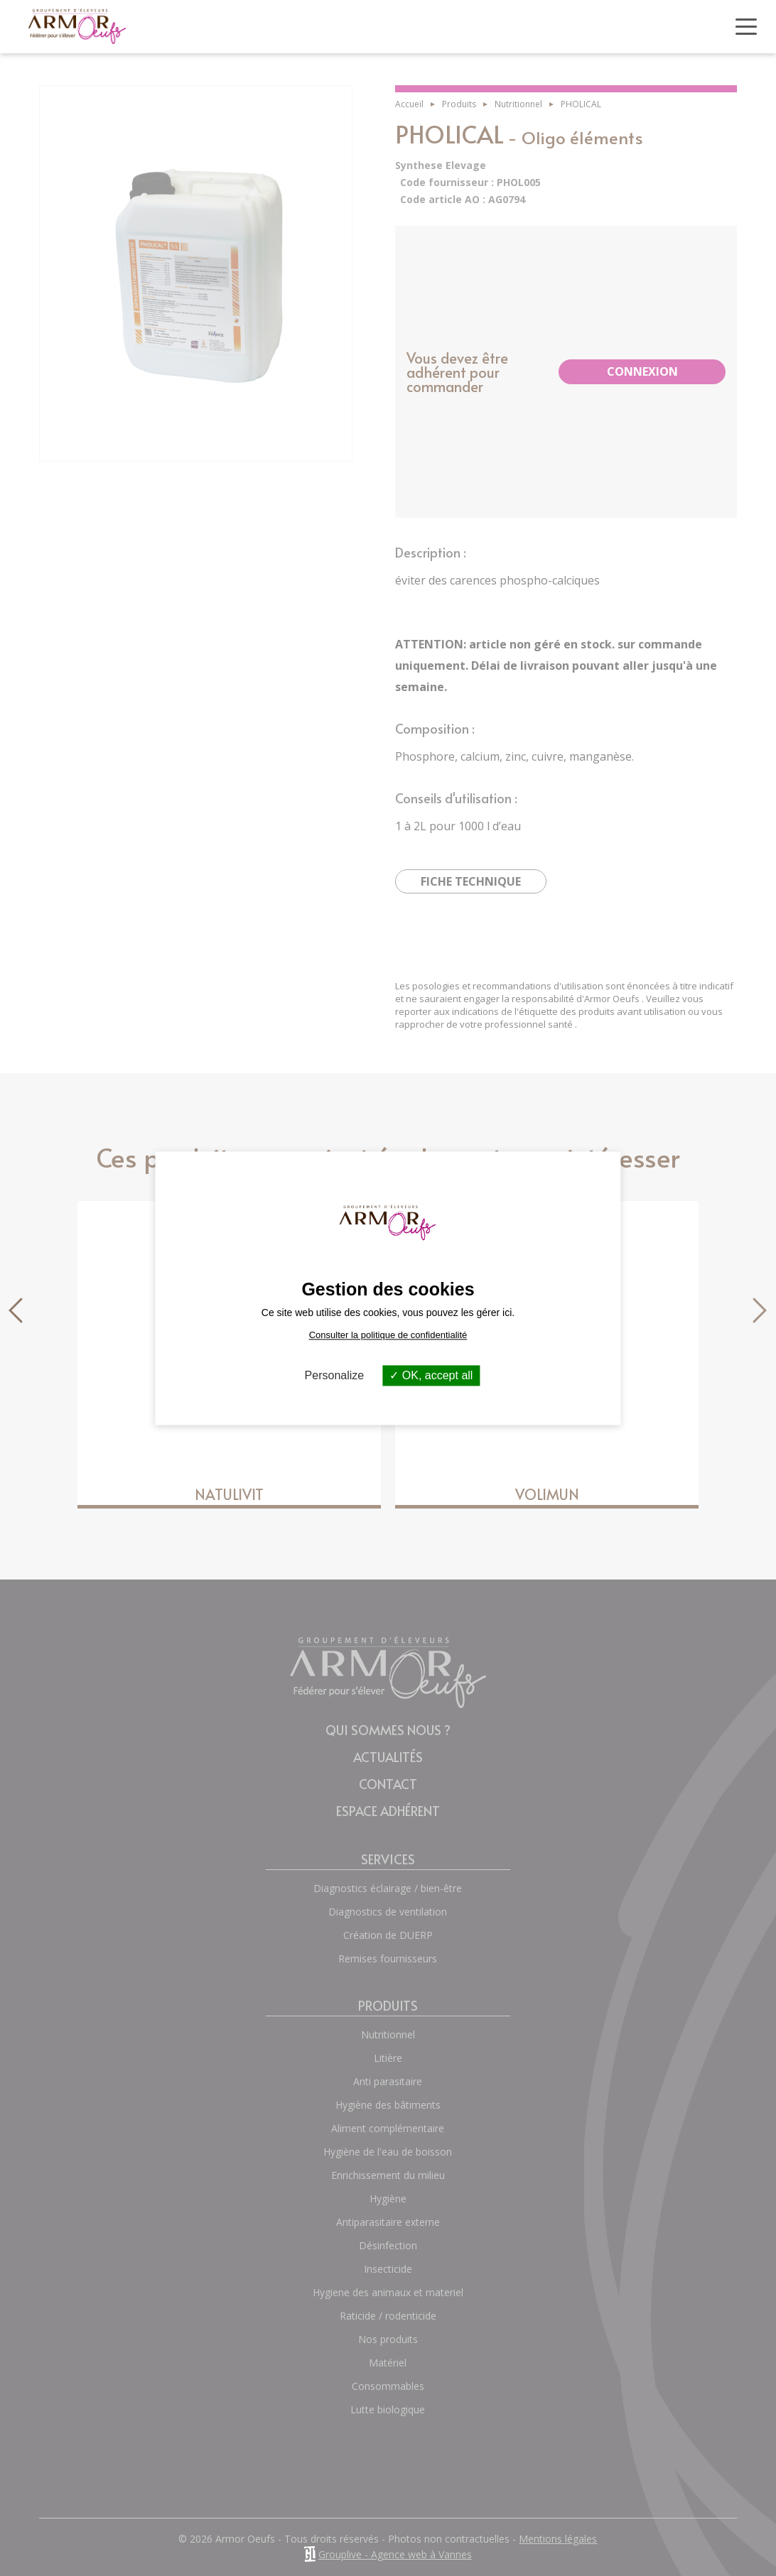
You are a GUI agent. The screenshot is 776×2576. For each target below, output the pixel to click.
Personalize (335, 1375)
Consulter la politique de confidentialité (388, 1335)
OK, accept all (431, 1375)
